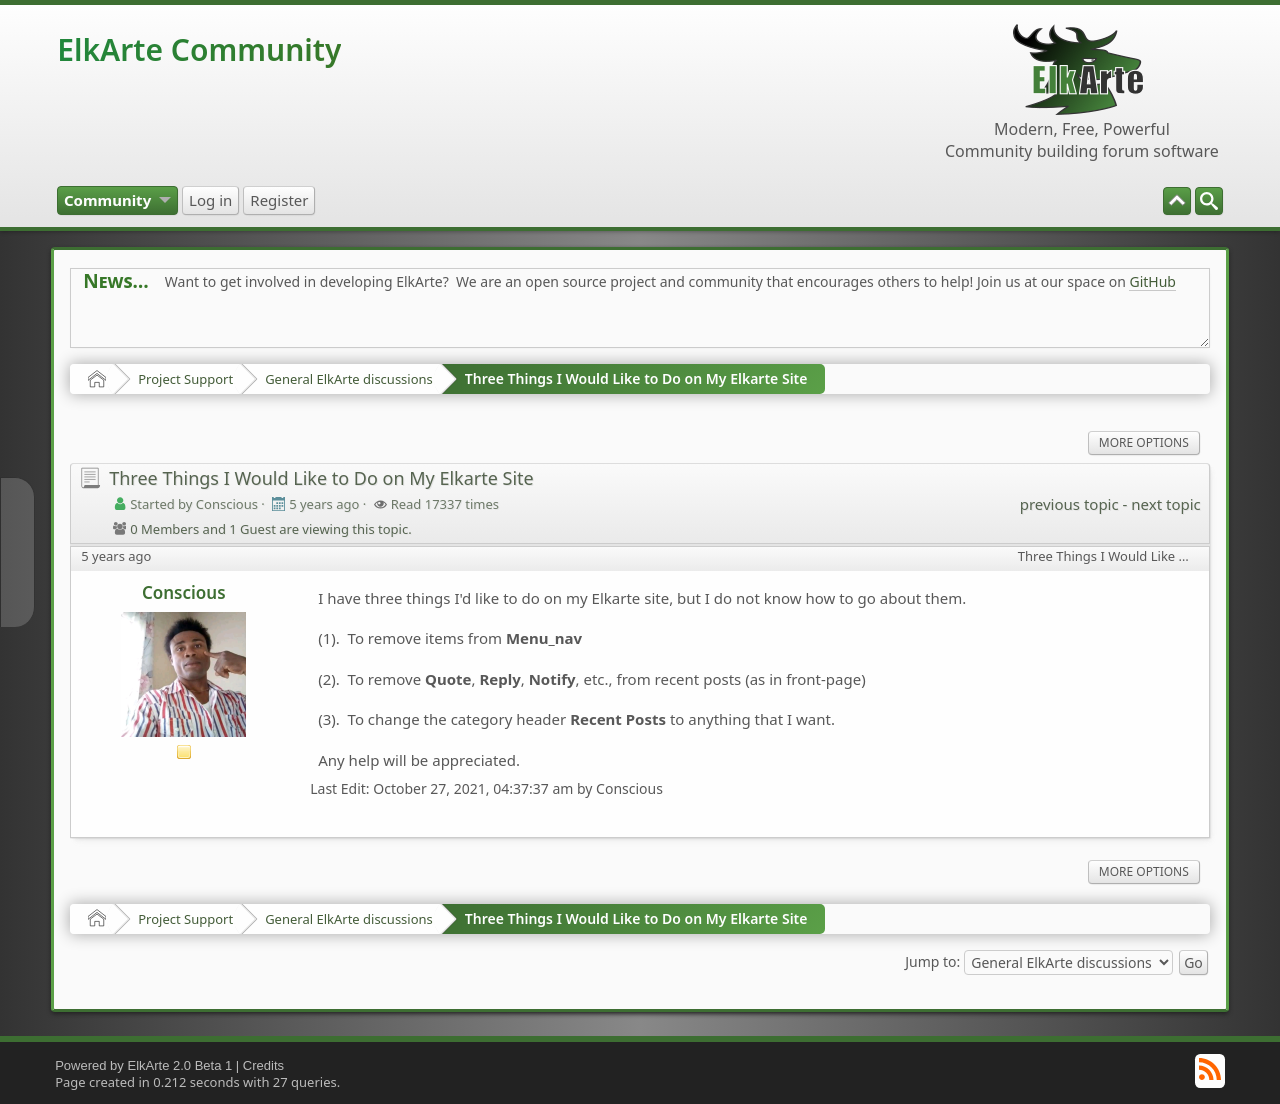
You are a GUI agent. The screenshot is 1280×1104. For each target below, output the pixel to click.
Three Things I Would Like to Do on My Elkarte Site (636, 378)
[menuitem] (1209, 201)
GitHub (1152, 281)
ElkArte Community (199, 49)
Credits (263, 1065)
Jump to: (932, 960)
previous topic (1069, 504)
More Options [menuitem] (1144, 442)
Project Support (185, 379)
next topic (1165, 504)
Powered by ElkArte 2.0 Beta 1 (143, 1065)
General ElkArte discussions (349, 379)
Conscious (184, 592)
